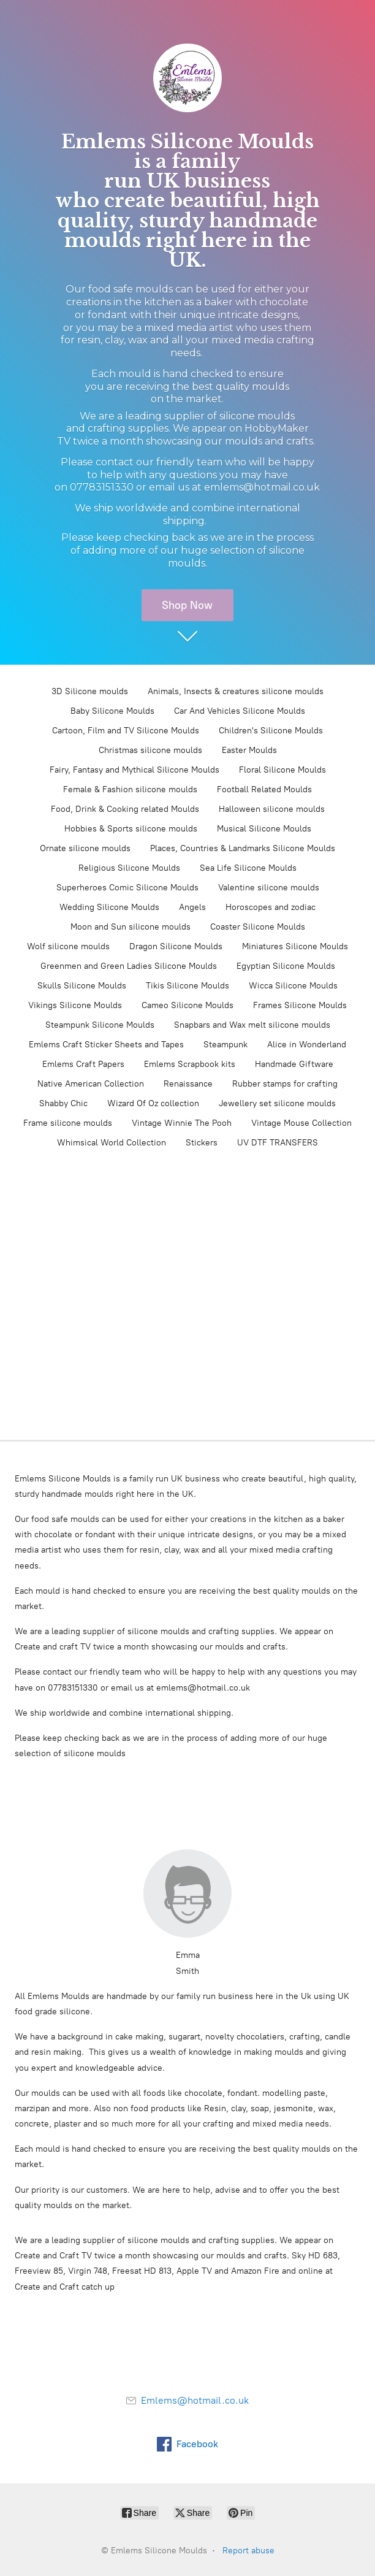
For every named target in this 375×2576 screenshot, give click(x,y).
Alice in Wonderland (306, 1044)
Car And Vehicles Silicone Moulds (239, 711)
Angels (192, 907)
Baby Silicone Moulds (112, 711)
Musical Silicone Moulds (264, 829)
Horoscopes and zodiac (270, 907)
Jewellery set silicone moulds (277, 1103)
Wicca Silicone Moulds (293, 985)
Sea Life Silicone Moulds (248, 868)
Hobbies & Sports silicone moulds (130, 829)
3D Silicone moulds (89, 691)
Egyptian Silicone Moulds (286, 966)
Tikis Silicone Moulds (187, 985)
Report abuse (248, 2550)
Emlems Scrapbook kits (189, 1064)
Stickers (202, 1142)
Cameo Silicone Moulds (187, 1005)
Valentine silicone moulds (268, 887)
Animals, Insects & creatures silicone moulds (236, 691)
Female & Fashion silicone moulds (130, 789)
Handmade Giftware (294, 1064)
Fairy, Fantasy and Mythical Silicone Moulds (134, 770)
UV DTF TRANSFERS (277, 1142)
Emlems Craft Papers (83, 1064)
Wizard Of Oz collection (153, 1103)
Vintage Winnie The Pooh (182, 1123)
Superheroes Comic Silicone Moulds (127, 887)
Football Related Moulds (264, 789)
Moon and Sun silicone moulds (130, 927)
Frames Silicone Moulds (300, 1005)
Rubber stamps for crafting (285, 1084)
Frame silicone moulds (67, 1123)
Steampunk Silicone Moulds (99, 1025)
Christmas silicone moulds (150, 750)
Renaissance (188, 1084)
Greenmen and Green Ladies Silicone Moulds (128, 966)
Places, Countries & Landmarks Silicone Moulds (242, 848)
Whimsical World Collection (111, 1142)
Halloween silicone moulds (272, 809)
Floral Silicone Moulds (282, 770)
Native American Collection (90, 1084)
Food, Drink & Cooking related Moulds (125, 809)
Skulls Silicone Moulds (81, 985)
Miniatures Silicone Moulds (295, 946)
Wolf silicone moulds (68, 946)
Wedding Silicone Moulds (109, 907)
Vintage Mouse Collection (301, 1123)
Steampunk (225, 1044)
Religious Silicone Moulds (129, 868)
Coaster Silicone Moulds (257, 927)
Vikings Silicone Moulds (75, 1005)
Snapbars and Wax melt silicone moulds (252, 1025)
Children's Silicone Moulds (271, 730)
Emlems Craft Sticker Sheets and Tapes (106, 1044)
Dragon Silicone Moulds (175, 946)
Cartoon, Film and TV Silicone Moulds (125, 730)
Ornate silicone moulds (85, 848)
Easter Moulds (249, 750)
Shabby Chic (63, 1103)
